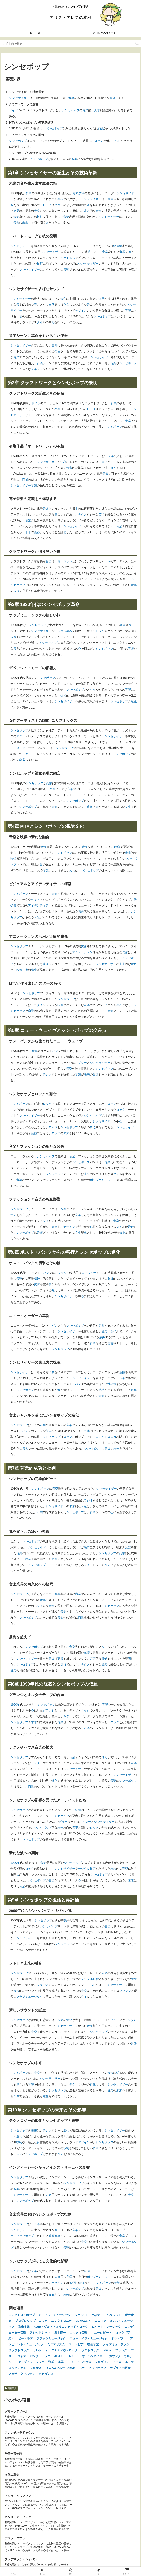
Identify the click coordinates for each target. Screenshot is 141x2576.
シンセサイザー (19, 92)
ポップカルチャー (101, 1179)
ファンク (125, 1990)
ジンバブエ (119, 2338)
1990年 (15, 1704)
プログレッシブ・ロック (31, 2320)
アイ (105, 1005)
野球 (51, 2362)
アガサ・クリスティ (21, 2373)
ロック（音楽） (80, 2332)
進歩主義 (24, 2326)
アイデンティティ (40, 905)
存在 (66, 304)
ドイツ (13, 110)
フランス (43, 1984)
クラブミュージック (29, 1996)
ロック (98, 140)
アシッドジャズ (40, 2332)
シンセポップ (70, 110)
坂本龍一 (60, 2332)
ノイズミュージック (116, 2344)
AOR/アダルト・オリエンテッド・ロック (61, 2326)
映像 (90, 806)
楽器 (112, 97)
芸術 (101, 514)
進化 (134, 701)
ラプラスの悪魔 (120, 2367)
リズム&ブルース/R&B (60, 2367)
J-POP (107, 2350)
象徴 (22, 759)
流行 (131, 1226)
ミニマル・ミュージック (55, 2315)
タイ (40, 322)
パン (118, 140)
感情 (110, 1343)
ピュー (63, 1821)
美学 (97, 110)
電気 (76, 193)
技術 (35, 92)
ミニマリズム (56, 2344)
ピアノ (47, 205)
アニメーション (82, 952)
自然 (52, 304)
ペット (35, 899)
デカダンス (46, 2373)
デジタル (60, 630)
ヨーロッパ (64, 561)
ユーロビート (103, 2332)
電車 (104, 461)
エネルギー (89, 1272)
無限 (123, 251)
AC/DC (59, 2356)
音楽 (71, 97)
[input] (70, 43)
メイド (20, 748)
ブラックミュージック (51, 2338)
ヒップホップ (25, 2235)
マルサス (35, 2367)
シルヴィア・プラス (108, 2362)
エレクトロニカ (106, 1436)
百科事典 (11, 2388)
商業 (42, 122)
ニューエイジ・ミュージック (89, 2338)
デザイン (81, 310)
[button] (137, 43)
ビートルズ (67, 257)
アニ (19, 736)
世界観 (111, 1384)
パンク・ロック (40, 2356)
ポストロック (90, 2350)
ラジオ (88, 1500)
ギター (59, 205)
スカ (82, 2367)
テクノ (82, 514)
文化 (128, 806)
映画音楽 (93, 2344)
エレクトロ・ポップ (21, 2315)
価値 (104, 1658)
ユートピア (76, 2344)
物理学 (117, 246)
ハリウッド (114, 2315)
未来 (87, 210)
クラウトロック (18, 2350)
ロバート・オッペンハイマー (86, 2356)
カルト (37, 2350)
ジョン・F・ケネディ (89, 2315)
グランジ (49, 1710)
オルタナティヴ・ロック (61, 2350)
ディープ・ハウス (79, 2362)
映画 (52, 2235)
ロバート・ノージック (106, 2326)
